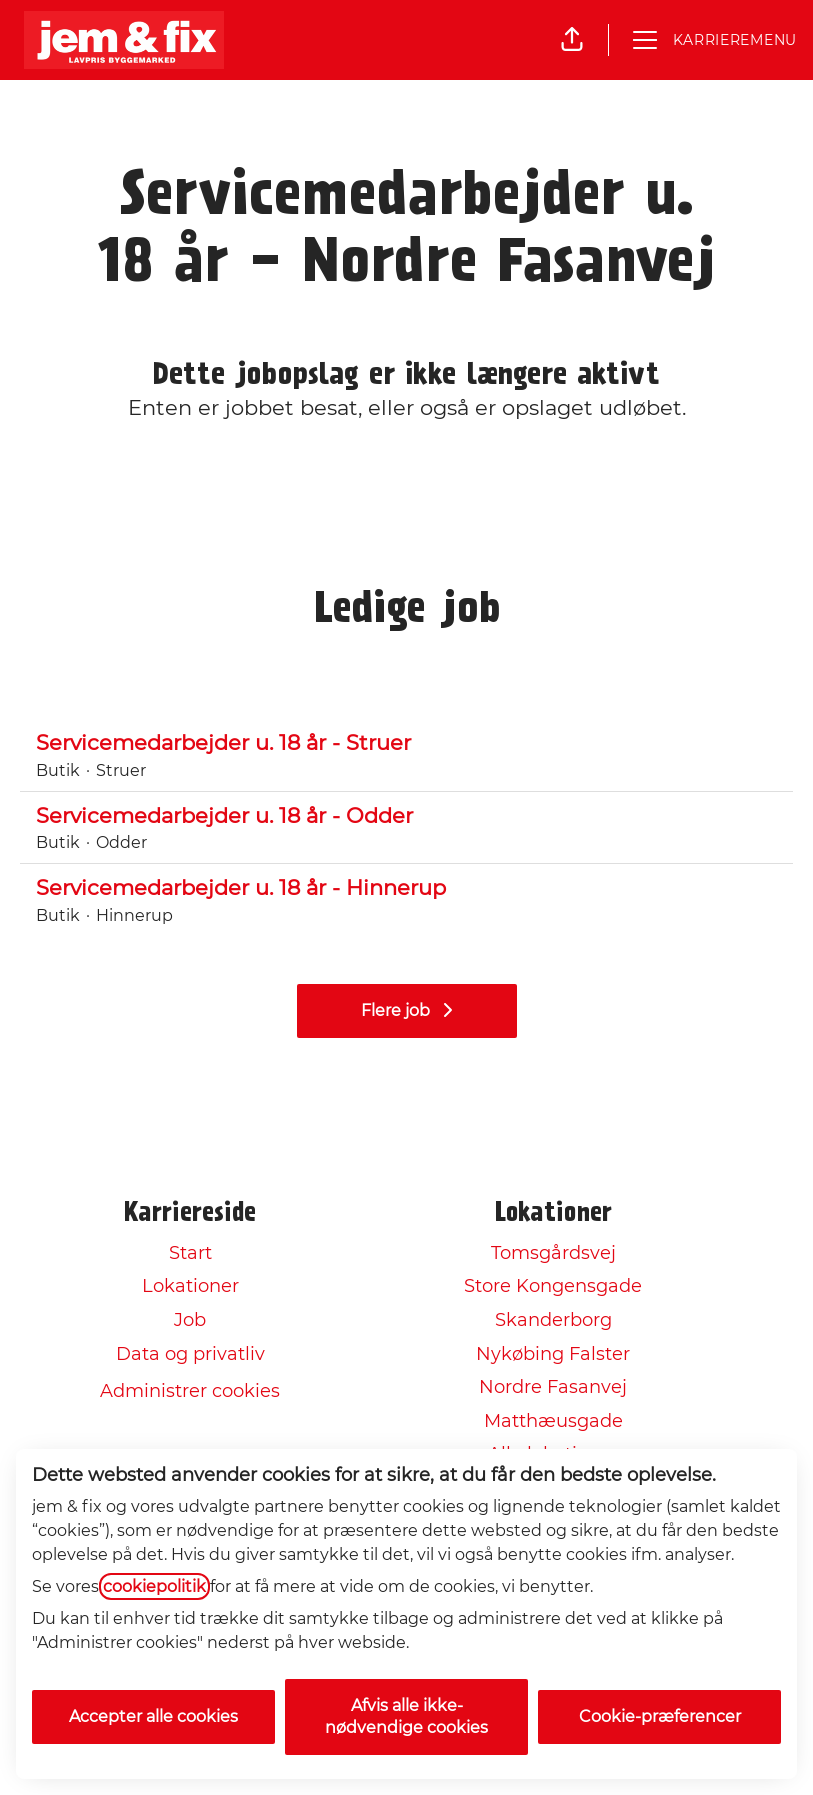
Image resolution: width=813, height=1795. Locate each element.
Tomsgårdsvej (553, 1253)
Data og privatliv (190, 1354)
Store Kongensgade (553, 1286)
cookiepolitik (154, 1586)
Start (190, 1253)
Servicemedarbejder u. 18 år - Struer (406, 743)
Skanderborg (553, 1320)
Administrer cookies (190, 1391)
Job (190, 1320)
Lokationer (190, 1286)
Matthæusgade (553, 1421)
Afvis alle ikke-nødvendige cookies (406, 1716)
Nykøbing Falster (553, 1354)
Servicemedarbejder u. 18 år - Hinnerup (406, 888)
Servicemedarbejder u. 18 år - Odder (406, 816)
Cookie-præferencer (660, 1716)
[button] (572, 40)
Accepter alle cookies (153, 1716)
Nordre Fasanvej (553, 1387)
